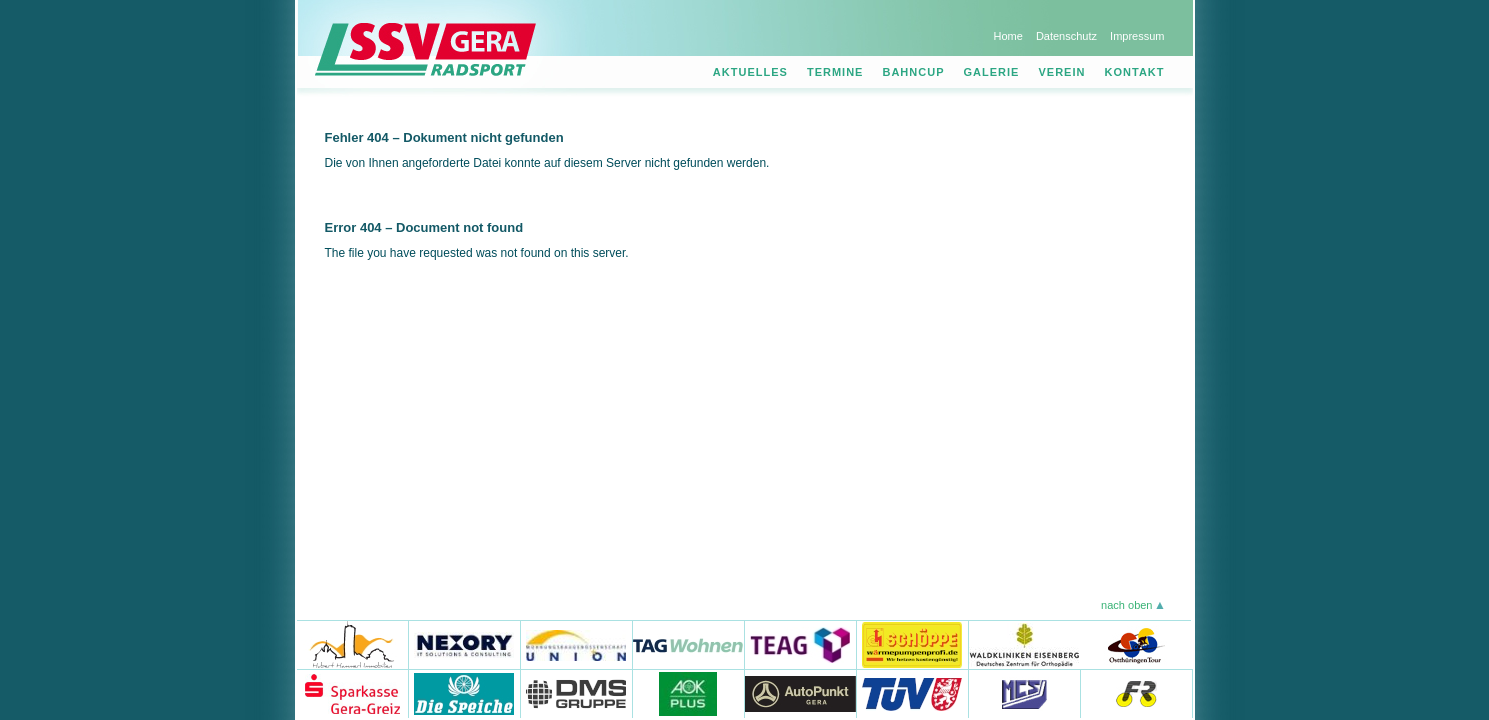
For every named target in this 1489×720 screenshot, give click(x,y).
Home (1007, 36)
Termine (835, 72)
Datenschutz (1066, 36)
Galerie (992, 72)
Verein (1062, 72)
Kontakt (1135, 72)
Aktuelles (750, 72)
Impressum (1137, 36)
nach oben (1126, 605)
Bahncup (913, 72)
